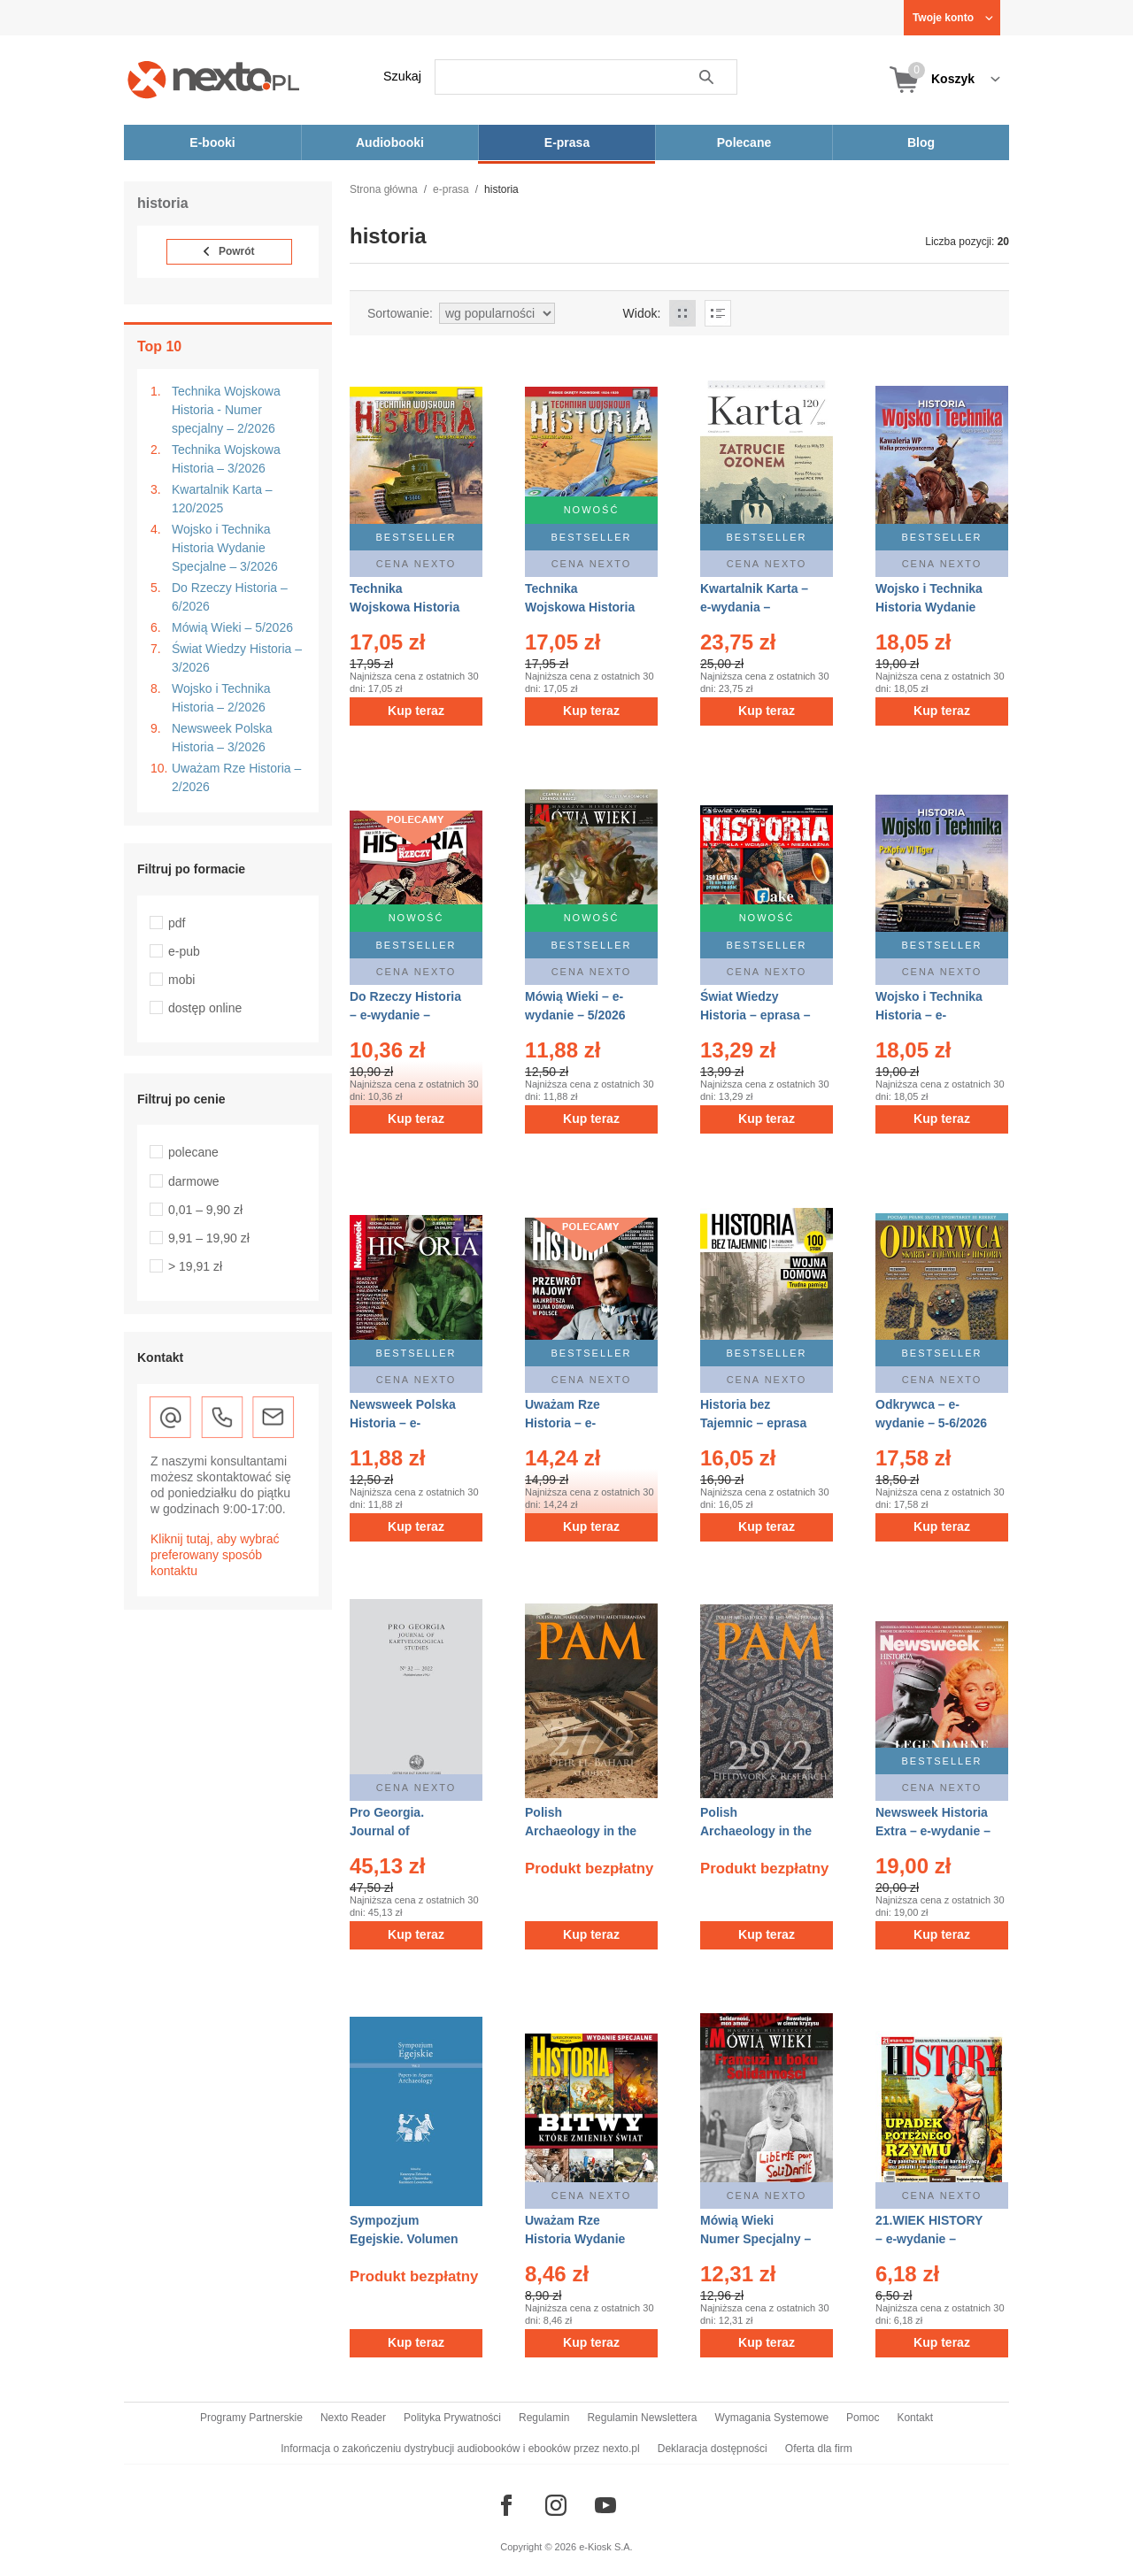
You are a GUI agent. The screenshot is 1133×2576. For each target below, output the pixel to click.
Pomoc (862, 2417)
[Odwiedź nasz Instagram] (556, 2505)
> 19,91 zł (195, 1266)
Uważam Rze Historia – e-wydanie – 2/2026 (575, 1423)
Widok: (642, 313)
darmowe (194, 1181)
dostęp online (205, 1008)
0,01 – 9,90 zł (205, 1210)
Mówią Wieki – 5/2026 (232, 627)
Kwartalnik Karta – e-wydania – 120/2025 (754, 607)
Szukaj (402, 76)
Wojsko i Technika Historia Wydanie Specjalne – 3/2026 (225, 547)
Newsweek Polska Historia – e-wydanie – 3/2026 (403, 1423)
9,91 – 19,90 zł (209, 1238)
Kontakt (915, 2417)
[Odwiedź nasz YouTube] (605, 2505)
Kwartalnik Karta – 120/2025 (222, 498)
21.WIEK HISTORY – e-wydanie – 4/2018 (929, 2239)
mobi (181, 980)
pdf (176, 923)
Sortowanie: (400, 313)
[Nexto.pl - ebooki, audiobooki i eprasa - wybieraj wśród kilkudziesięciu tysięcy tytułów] (214, 79)
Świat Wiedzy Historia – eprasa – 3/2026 (755, 1015)
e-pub (184, 951)
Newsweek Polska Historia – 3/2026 (222, 737)
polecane (193, 1152)
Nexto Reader (353, 2417)
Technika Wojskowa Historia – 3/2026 (226, 458)
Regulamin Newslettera (642, 2417)
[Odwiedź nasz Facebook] (506, 2505)
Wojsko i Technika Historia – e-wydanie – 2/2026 (929, 1015)
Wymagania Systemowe (771, 2417)
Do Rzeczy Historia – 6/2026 (230, 597)
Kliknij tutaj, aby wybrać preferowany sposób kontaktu (215, 1555)
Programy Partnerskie (251, 2417)
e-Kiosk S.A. (606, 2546)
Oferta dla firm (818, 2448)
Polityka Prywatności (452, 2417)
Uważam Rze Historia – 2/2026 (236, 777)
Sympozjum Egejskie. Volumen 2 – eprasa (404, 2239)
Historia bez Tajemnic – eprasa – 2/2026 (753, 1423)
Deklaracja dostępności (712, 2448)
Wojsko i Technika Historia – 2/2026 (221, 697)
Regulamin (544, 2417)
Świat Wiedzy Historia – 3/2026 (237, 658)
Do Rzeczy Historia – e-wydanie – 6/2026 (405, 1015)
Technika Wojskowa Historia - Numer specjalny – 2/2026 (226, 409)
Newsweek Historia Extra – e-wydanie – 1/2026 (932, 1831)
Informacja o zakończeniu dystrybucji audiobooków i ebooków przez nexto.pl (460, 2448)
